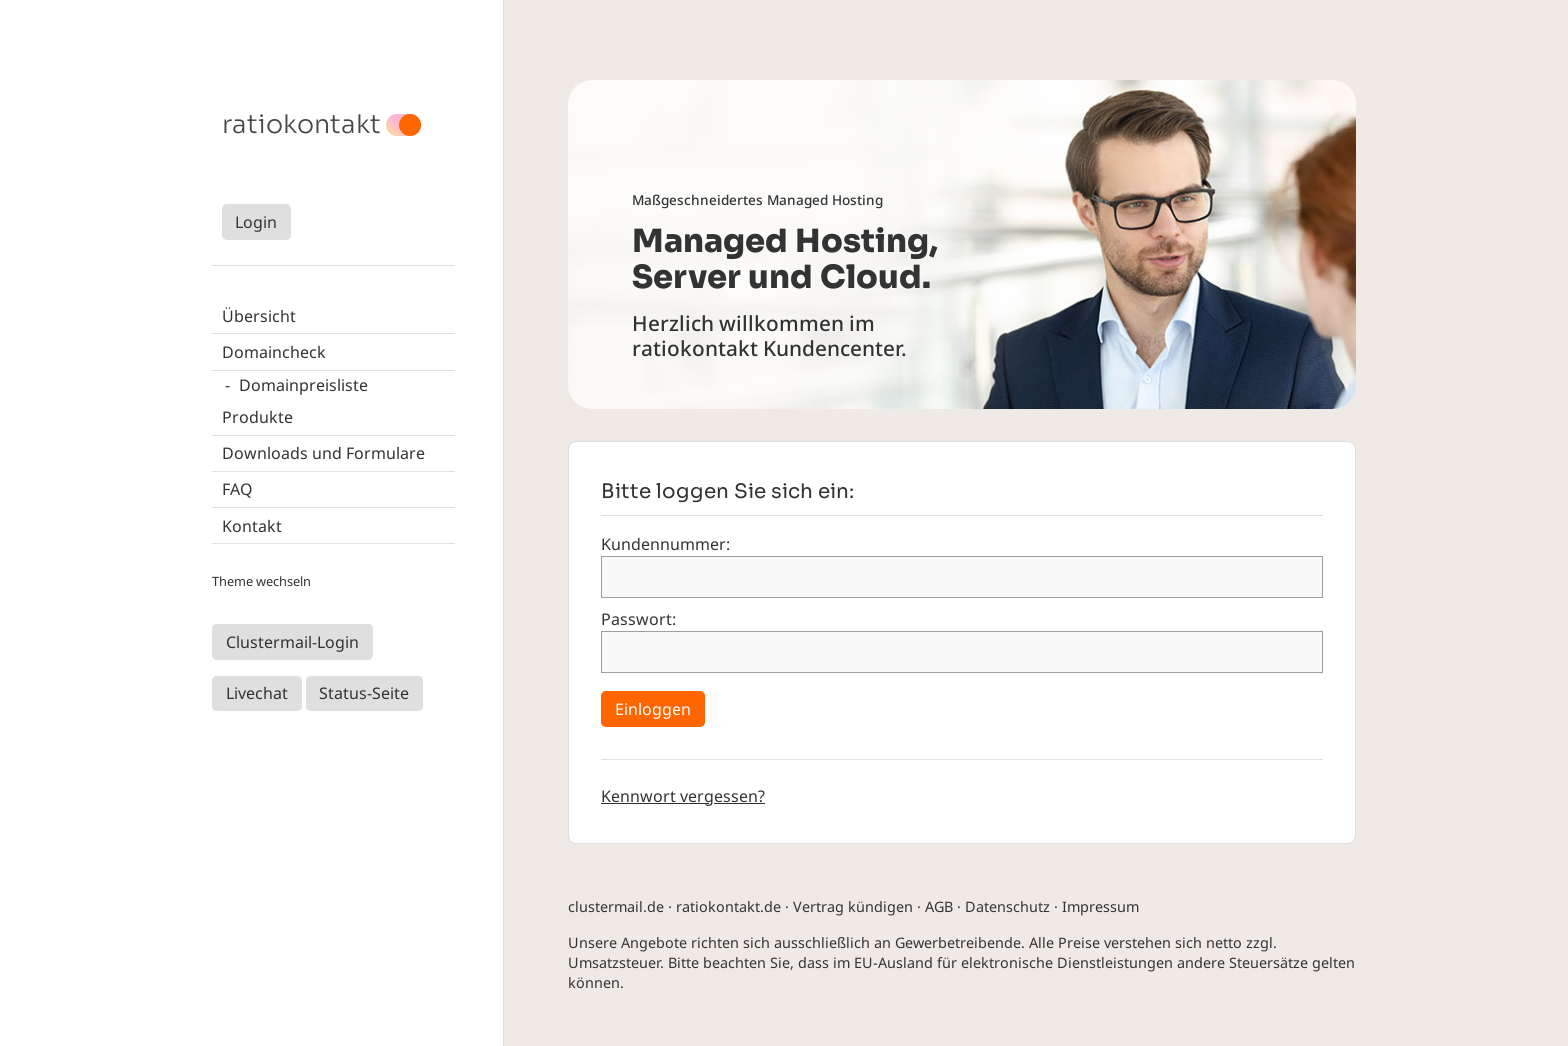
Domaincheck (274, 352)
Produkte (257, 417)
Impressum (1100, 906)
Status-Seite (364, 693)
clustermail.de (616, 906)
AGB (939, 906)
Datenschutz (1007, 906)
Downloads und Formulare (323, 453)
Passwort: (638, 619)
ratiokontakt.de (728, 906)
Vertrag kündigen (853, 906)
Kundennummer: (665, 544)
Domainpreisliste (303, 385)
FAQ (237, 489)
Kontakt (252, 526)
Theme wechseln (261, 581)
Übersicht (259, 316)
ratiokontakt (301, 125)
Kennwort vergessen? (683, 796)
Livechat (257, 693)
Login (256, 222)
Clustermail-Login (292, 642)
